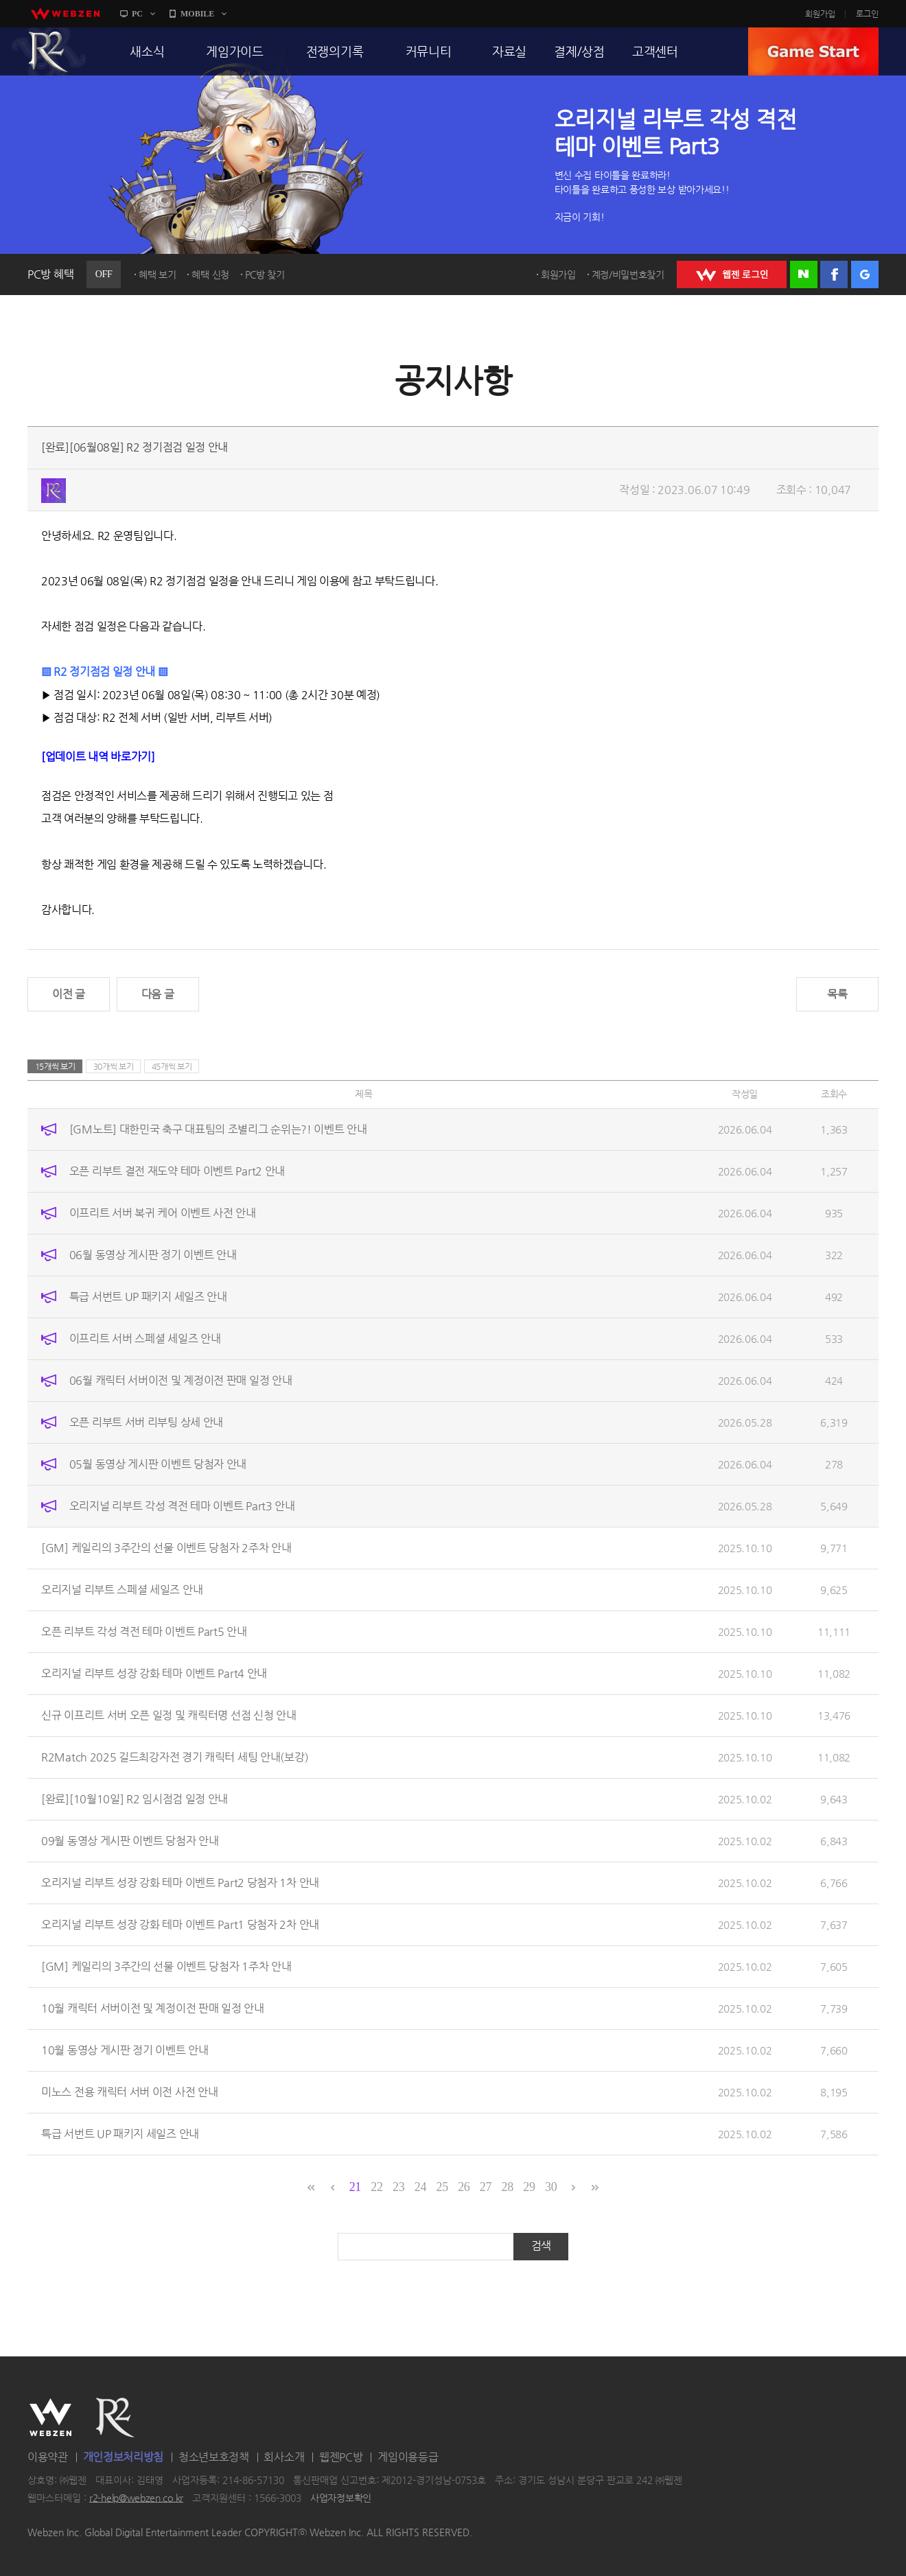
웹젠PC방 (341, 2456)
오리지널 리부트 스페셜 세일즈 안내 (121, 1589)
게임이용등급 (408, 2456)
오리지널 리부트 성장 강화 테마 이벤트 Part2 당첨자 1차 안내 (180, 1882)
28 (507, 2187)
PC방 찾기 (265, 274)
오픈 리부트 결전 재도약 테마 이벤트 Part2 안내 (177, 1171)
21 (355, 2187)
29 (529, 2187)
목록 (837, 993)
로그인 (867, 14)
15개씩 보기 (55, 1066)
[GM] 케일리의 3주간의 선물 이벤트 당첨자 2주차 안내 (166, 1547)
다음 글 (157, 993)
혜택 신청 (210, 274)
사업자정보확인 (340, 2497)
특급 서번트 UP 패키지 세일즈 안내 (148, 1296)
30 (551, 2187)
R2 (49, 51)
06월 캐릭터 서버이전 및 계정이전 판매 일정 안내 (180, 1380)
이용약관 (47, 2456)
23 (398, 2187)
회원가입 (820, 14)
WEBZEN (50, 2417)
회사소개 (284, 2456)
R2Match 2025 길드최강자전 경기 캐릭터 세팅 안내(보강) (174, 1757)
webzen (65, 13)
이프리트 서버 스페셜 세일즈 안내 (145, 1338)
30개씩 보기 (113, 1066)
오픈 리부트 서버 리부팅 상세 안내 (146, 1422)
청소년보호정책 (213, 2456)
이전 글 (68, 993)
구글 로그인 (865, 274)
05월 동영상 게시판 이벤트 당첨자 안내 (157, 1464)
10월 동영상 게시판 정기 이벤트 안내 (125, 2050)
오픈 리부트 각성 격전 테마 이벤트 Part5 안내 (144, 1631)
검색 (541, 2245)
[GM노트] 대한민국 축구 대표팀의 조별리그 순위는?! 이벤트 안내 (218, 1129)
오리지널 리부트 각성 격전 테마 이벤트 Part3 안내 (182, 1505)
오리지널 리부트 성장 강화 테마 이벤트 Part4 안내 (154, 1673)
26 (463, 2187)
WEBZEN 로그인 (732, 274)
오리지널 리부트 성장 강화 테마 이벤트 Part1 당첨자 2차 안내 (180, 1924)
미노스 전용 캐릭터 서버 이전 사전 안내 (129, 2091)
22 (376, 2187)
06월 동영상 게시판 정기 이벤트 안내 (153, 1254)
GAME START (813, 51)
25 (442, 2187)
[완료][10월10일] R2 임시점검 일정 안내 (134, 1798)
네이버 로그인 (803, 274)
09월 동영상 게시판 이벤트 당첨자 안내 (129, 1840)
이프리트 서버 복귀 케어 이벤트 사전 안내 (162, 1212)
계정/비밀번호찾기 (628, 274)
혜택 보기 (157, 274)
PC (137, 14)
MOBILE (197, 14)
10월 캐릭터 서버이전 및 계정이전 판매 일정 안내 (152, 2008)
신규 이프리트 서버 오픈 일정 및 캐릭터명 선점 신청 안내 (168, 1715)
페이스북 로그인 (834, 274)
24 (420, 2187)
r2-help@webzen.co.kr (136, 2497)
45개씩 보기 (172, 1066)
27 (485, 2187)
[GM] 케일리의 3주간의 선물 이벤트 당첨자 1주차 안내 (166, 1966)
